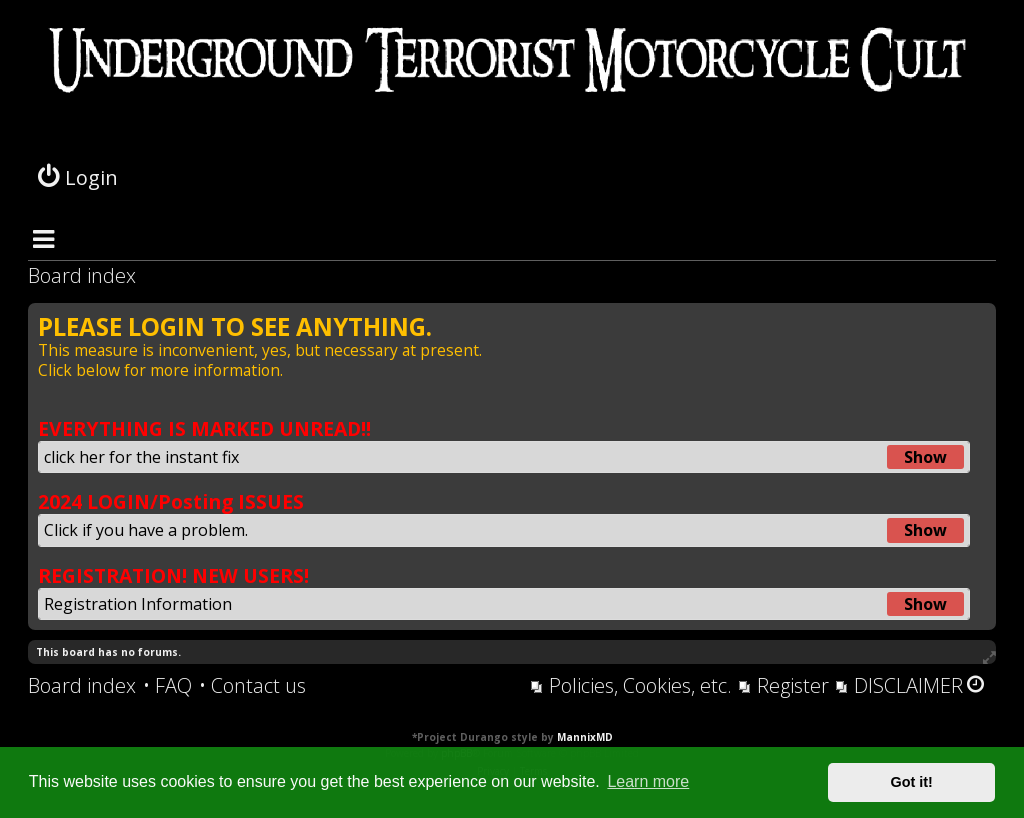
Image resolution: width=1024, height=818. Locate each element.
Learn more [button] (648, 781)
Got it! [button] (912, 782)
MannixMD (585, 737)
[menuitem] (167, 686)
